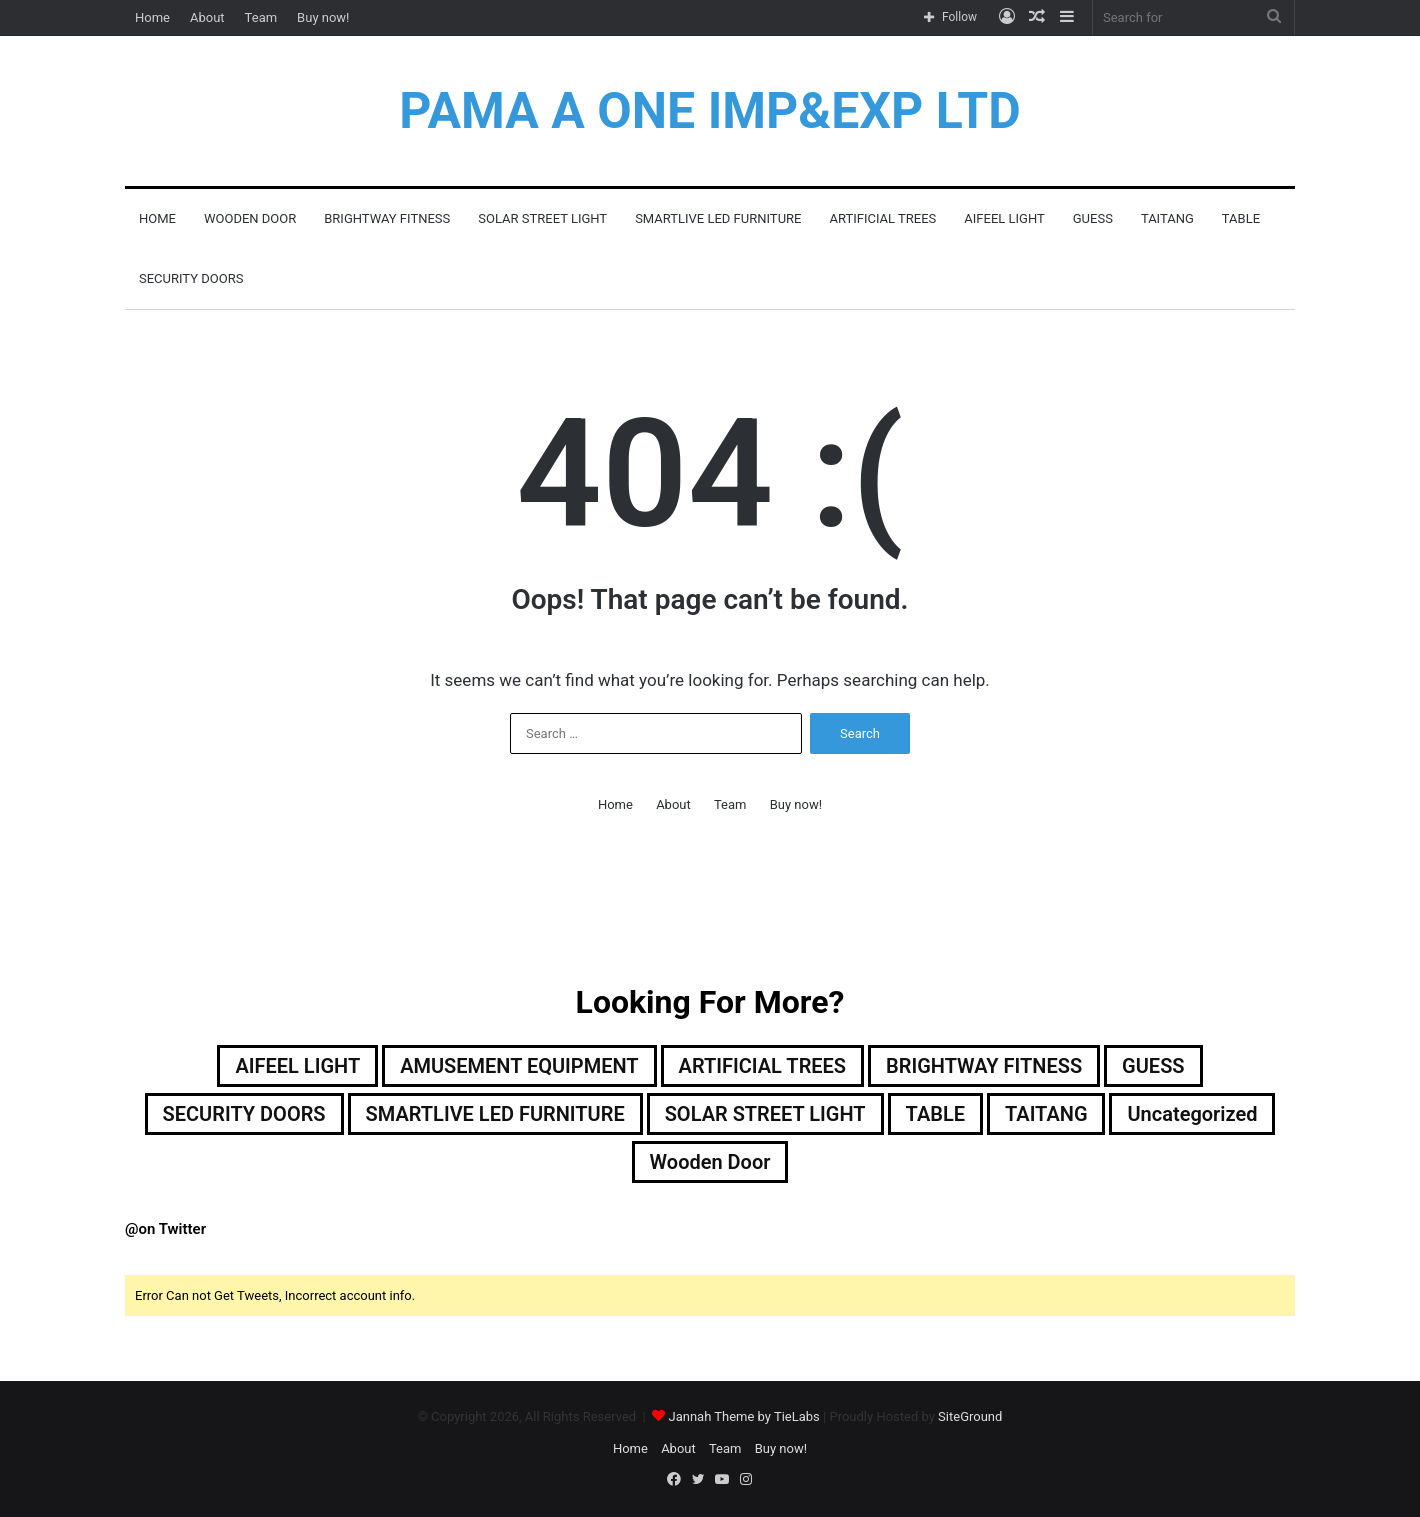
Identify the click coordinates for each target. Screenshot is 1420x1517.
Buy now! (323, 17)
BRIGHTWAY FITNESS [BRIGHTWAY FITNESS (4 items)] (984, 1066)
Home (152, 17)
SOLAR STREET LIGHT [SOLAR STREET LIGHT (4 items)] (765, 1114)
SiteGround (970, 1416)
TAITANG (1167, 218)
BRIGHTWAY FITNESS (387, 218)
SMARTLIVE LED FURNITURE (718, 218)
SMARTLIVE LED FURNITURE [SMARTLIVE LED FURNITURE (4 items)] (494, 1114)
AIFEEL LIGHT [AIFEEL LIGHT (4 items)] (297, 1066)
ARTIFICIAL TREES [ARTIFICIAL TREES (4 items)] (763, 1066)
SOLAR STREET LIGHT (542, 218)
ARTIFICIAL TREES (882, 218)
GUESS (1093, 218)
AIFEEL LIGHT (1004, 218)
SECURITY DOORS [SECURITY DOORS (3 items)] (243, 1114)
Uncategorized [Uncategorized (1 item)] (1193, 1114)
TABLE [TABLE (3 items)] (935, 1114)
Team (261, 17)
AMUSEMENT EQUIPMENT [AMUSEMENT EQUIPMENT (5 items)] (519, 1066)
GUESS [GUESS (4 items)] (1153, 1066)
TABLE (1241, 218)
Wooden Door (250, 218)
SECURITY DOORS (191, 278)
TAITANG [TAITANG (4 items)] (1046, 1114)
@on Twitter (165, 1229)
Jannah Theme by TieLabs (743, 1416)
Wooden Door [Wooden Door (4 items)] (710, 1162)
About (207, 17)
